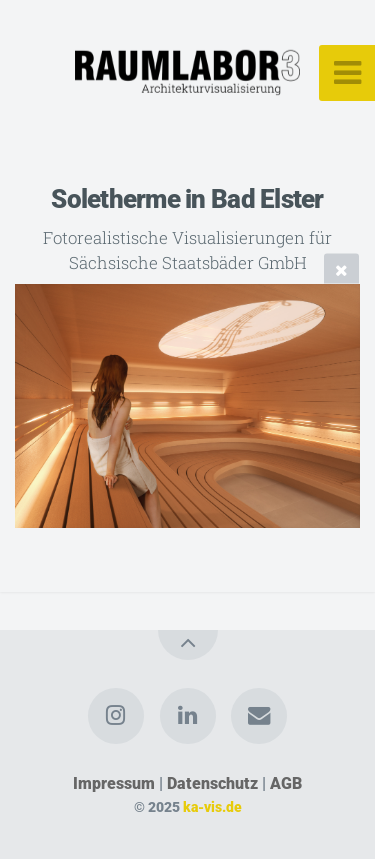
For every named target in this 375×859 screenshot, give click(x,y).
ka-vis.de (212, 807)
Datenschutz (212, 783)
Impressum (114, 783)
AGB (286, 783)
